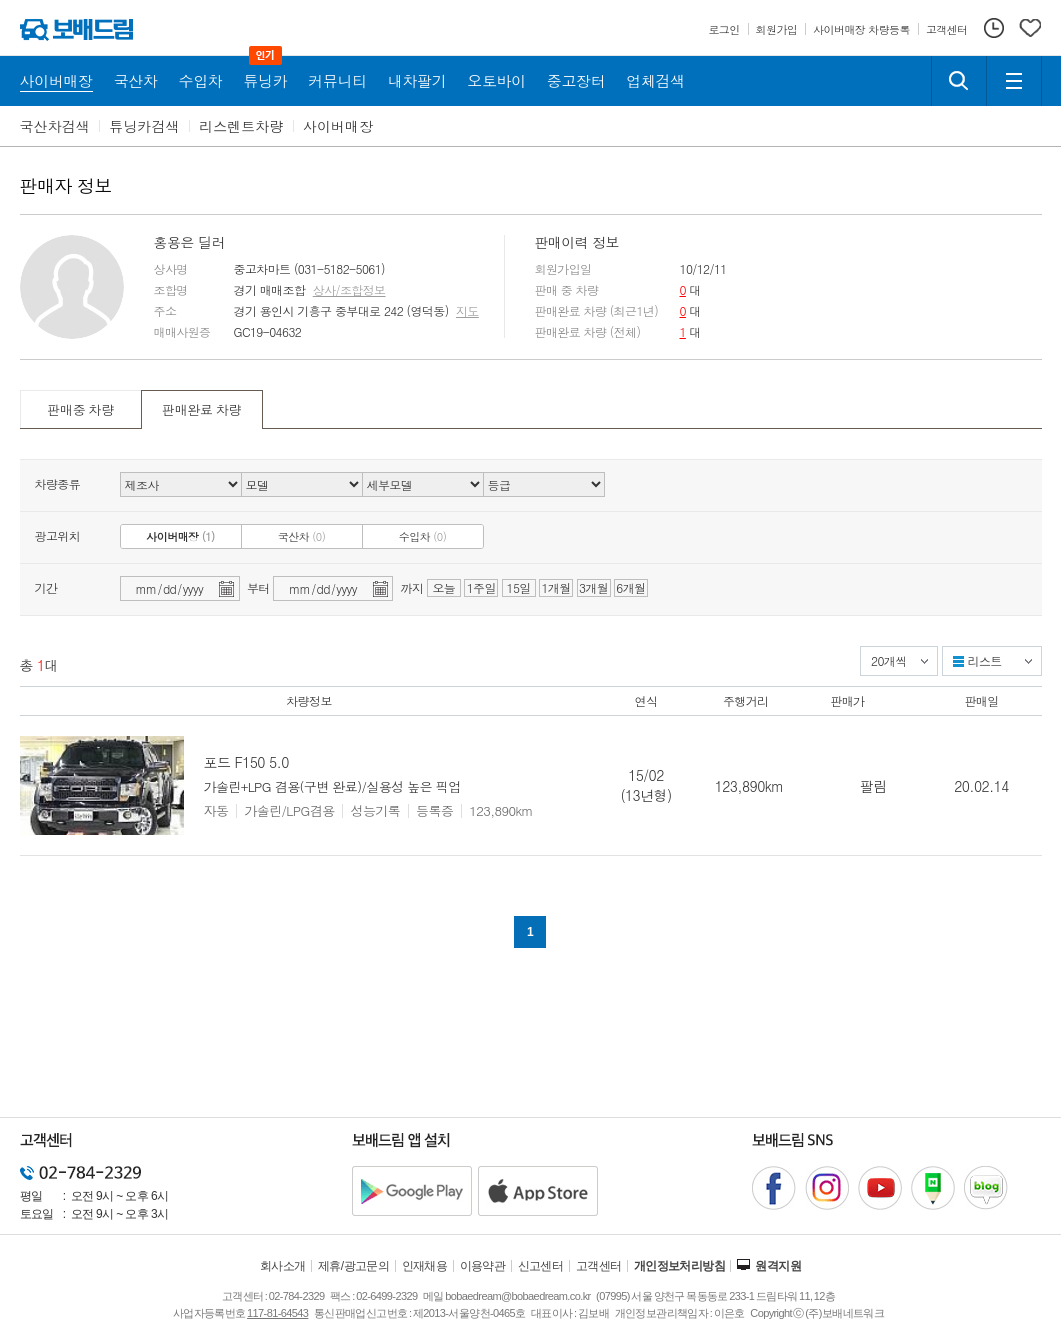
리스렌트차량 (241, 126)
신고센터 (541, 1266)
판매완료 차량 (201, 409)
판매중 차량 (80, 409)
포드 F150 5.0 (246, 762)
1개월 (555, 587)
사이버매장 (338, 126)
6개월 (630, 587)
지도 (467, 311)
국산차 (302, 536)
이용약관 (483, 1266)
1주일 (481, 587)
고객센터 (599, 1266)
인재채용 (425, 1266)
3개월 (593, 587)
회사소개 (283, 1266)
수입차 (423, 536)
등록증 (434, 810)
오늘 (443, 587)
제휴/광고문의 (353, 1266)
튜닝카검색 (144, 126)
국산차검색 (55, 126)
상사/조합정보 (349, 290)
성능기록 (375, 810)
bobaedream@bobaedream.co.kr (517, 1296)
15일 (519, 587)
